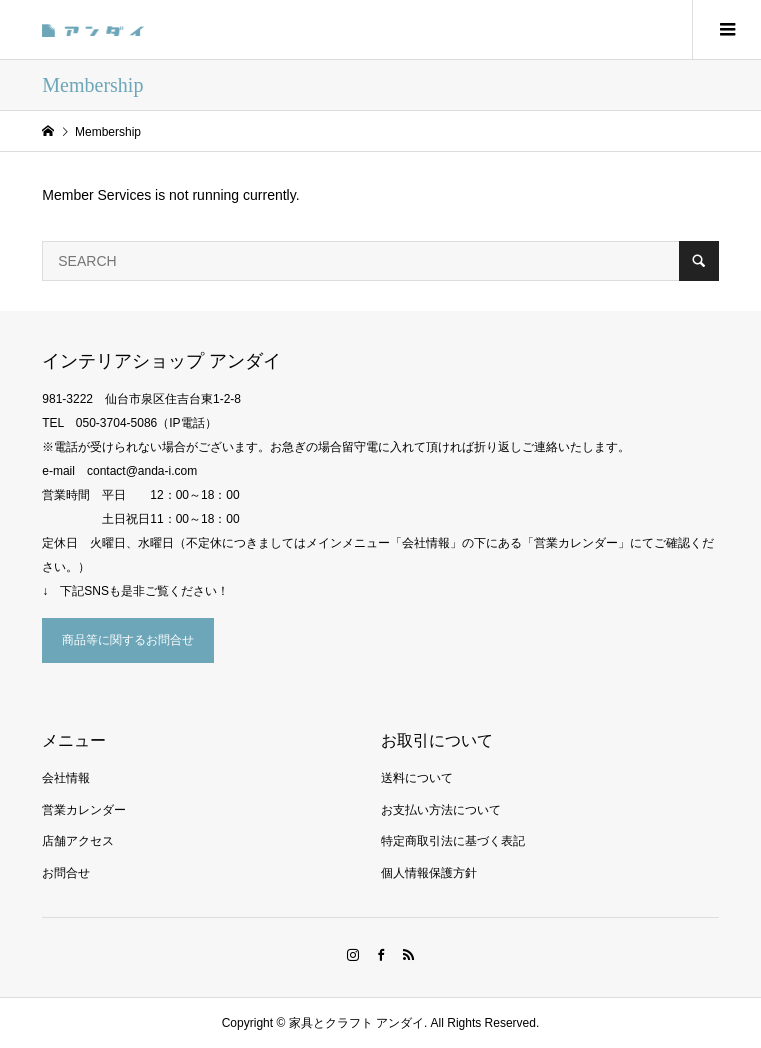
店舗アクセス (78, 841)
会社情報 (66, 778)
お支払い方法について (441, 810)
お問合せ (66, 873)
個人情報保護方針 (429, 873)
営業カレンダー (84, 810)
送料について (417, 778)
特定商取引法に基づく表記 (453, 841)
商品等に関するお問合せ (128, 640)
